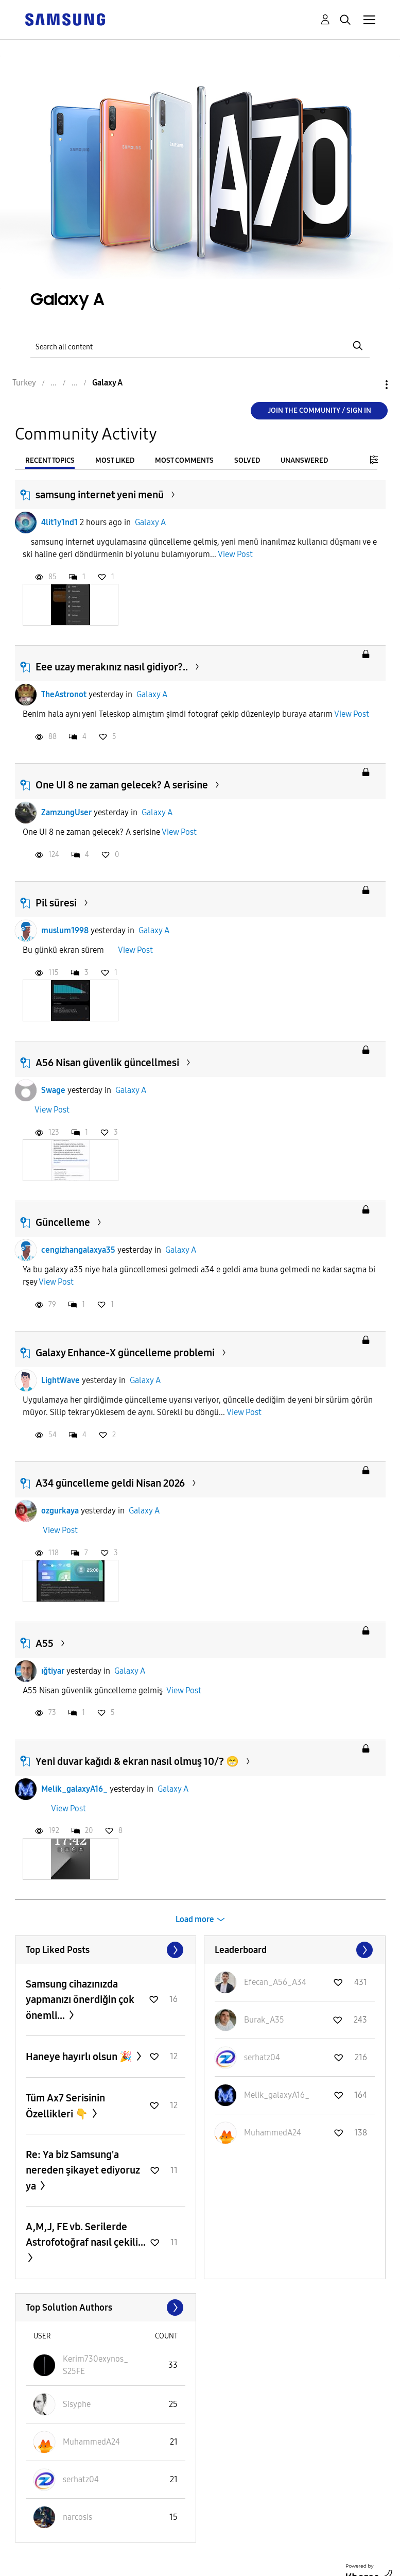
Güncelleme (63, 1222)
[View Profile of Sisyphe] (77, 2404)
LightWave (60, 1380)
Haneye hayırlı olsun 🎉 (80, 2056)
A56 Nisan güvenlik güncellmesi (107, 1062)
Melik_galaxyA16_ (74, 1789)
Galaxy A (150, 522)
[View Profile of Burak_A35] (264, 2020)
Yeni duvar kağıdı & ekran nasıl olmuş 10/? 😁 (137, 1761)
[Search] (200, 346)
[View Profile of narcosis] (77, 2517)
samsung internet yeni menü (100, 495)
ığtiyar (52, 1671)
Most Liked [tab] (114, 460)
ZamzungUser (66, 812)
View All (105, 1950)
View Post (235, 554)
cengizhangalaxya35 (78, 1250)
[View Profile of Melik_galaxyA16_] (276, 2095)
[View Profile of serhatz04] (262, 2057)
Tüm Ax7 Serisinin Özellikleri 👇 (65, 2106)
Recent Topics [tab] (50, 460)
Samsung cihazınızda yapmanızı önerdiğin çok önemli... (80, 2000)
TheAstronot (63, 694)
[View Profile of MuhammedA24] (272, 2132)
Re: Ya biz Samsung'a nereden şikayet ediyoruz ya (83, 2170)
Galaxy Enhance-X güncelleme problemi (125, 1352)
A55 (45, 1643)
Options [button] (369, 385)
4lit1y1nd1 (59, 522)
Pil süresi (56, 903)
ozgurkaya (60, 1511)
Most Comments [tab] (184, 460)
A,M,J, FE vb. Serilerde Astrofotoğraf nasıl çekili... (86, 2234)
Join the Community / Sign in (319, 410)
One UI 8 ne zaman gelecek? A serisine (122, 785)
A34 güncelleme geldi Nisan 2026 (110, 1483)
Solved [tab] (247, 460)
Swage (53, 1090)
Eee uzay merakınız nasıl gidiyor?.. (112, 667)
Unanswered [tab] (304, 460)
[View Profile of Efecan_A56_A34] (275, 1982)
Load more (195, 1919)
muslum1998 (65, 930)
